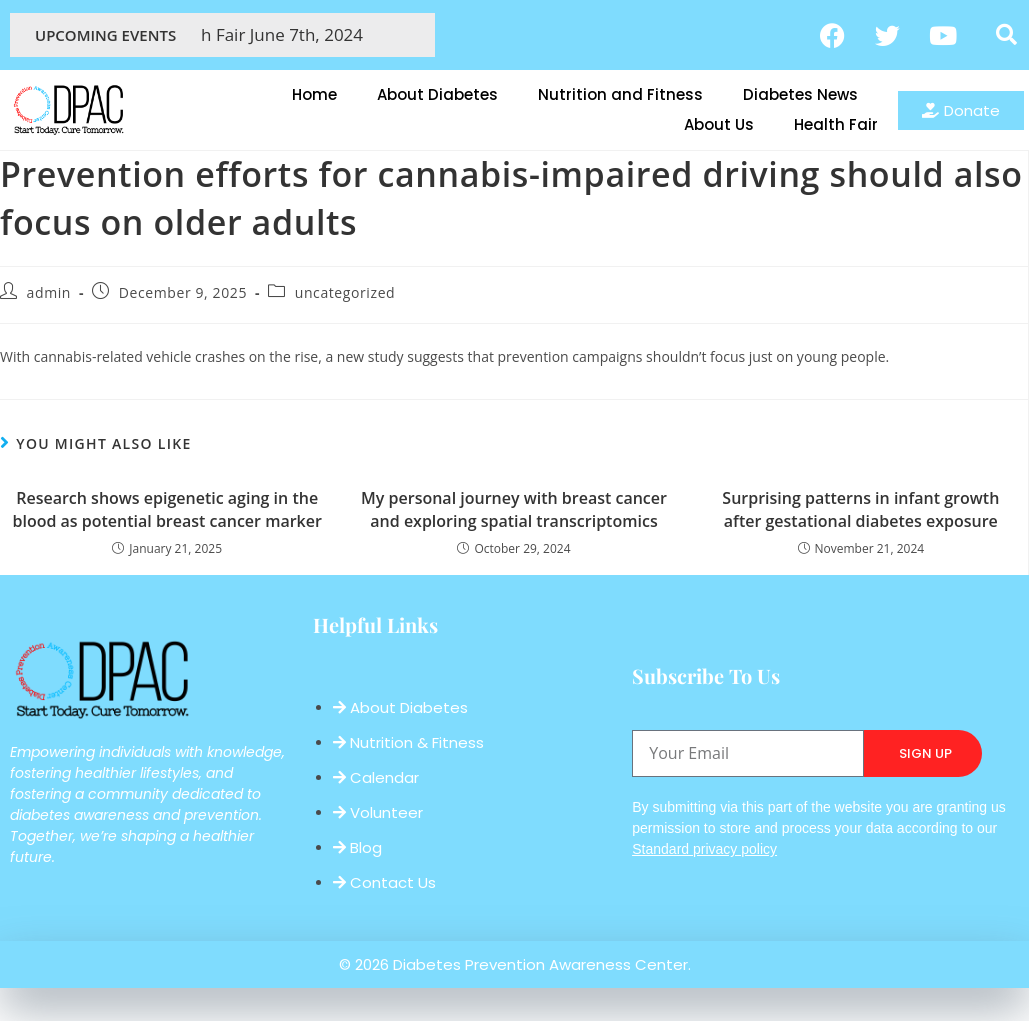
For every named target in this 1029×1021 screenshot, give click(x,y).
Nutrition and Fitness (620, 94)
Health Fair (836, 124)
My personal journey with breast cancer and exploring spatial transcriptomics (514, 509)
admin (49, 292)
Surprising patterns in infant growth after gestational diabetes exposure (860, 509)
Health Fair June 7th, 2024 (278, 34)
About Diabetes (437, 94)
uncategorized (345, 292)
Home (314, 94)
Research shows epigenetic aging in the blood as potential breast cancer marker (166, 509)
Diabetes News (800, 94)
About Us (719, 124)
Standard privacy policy (704, 849)
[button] (1007, 35)
